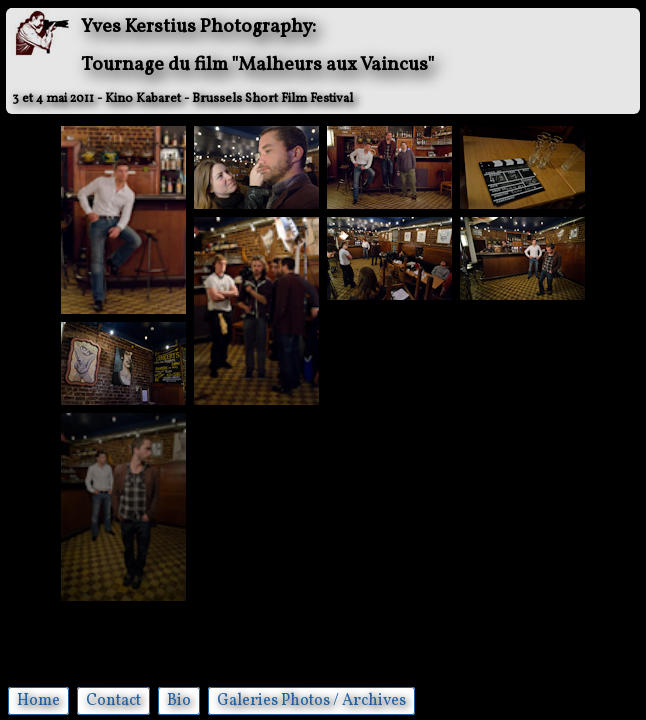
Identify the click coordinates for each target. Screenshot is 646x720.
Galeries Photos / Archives (311, 701)
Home (38, 701)
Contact (113, 701)
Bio (179, 701)
